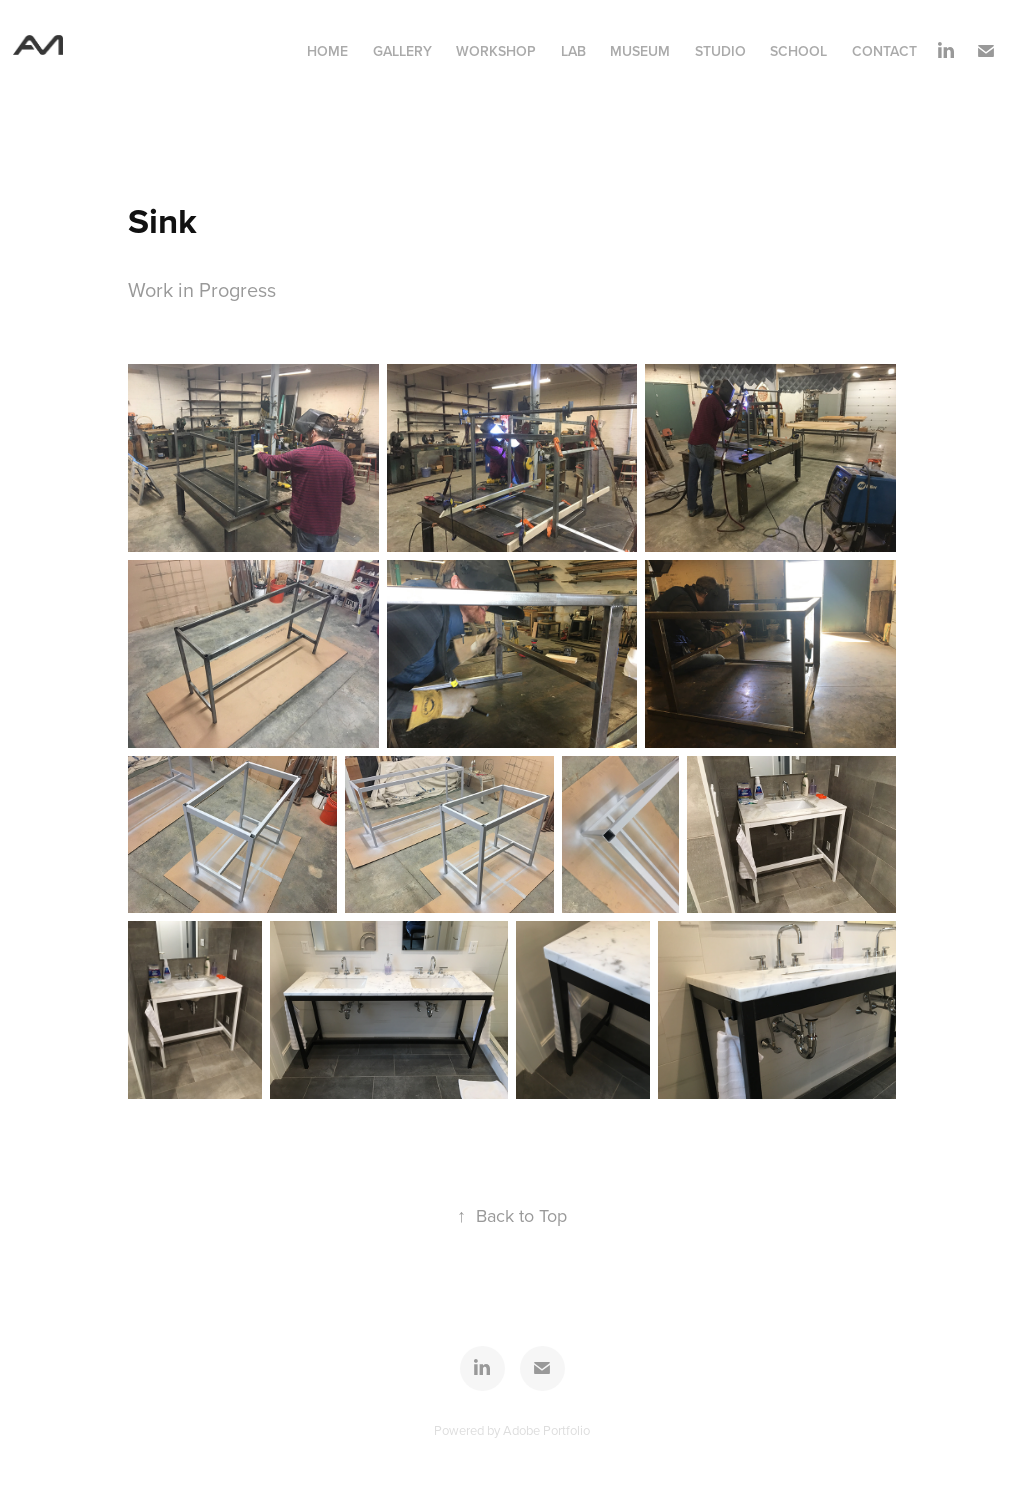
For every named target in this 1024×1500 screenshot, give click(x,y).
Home (327, 51)
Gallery (402, 51)
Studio (720, 51)
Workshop (496, 51)
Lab (573, 51)
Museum (640, 51)
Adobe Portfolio (546, 1430)
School (798, 51)
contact (884, 51)
